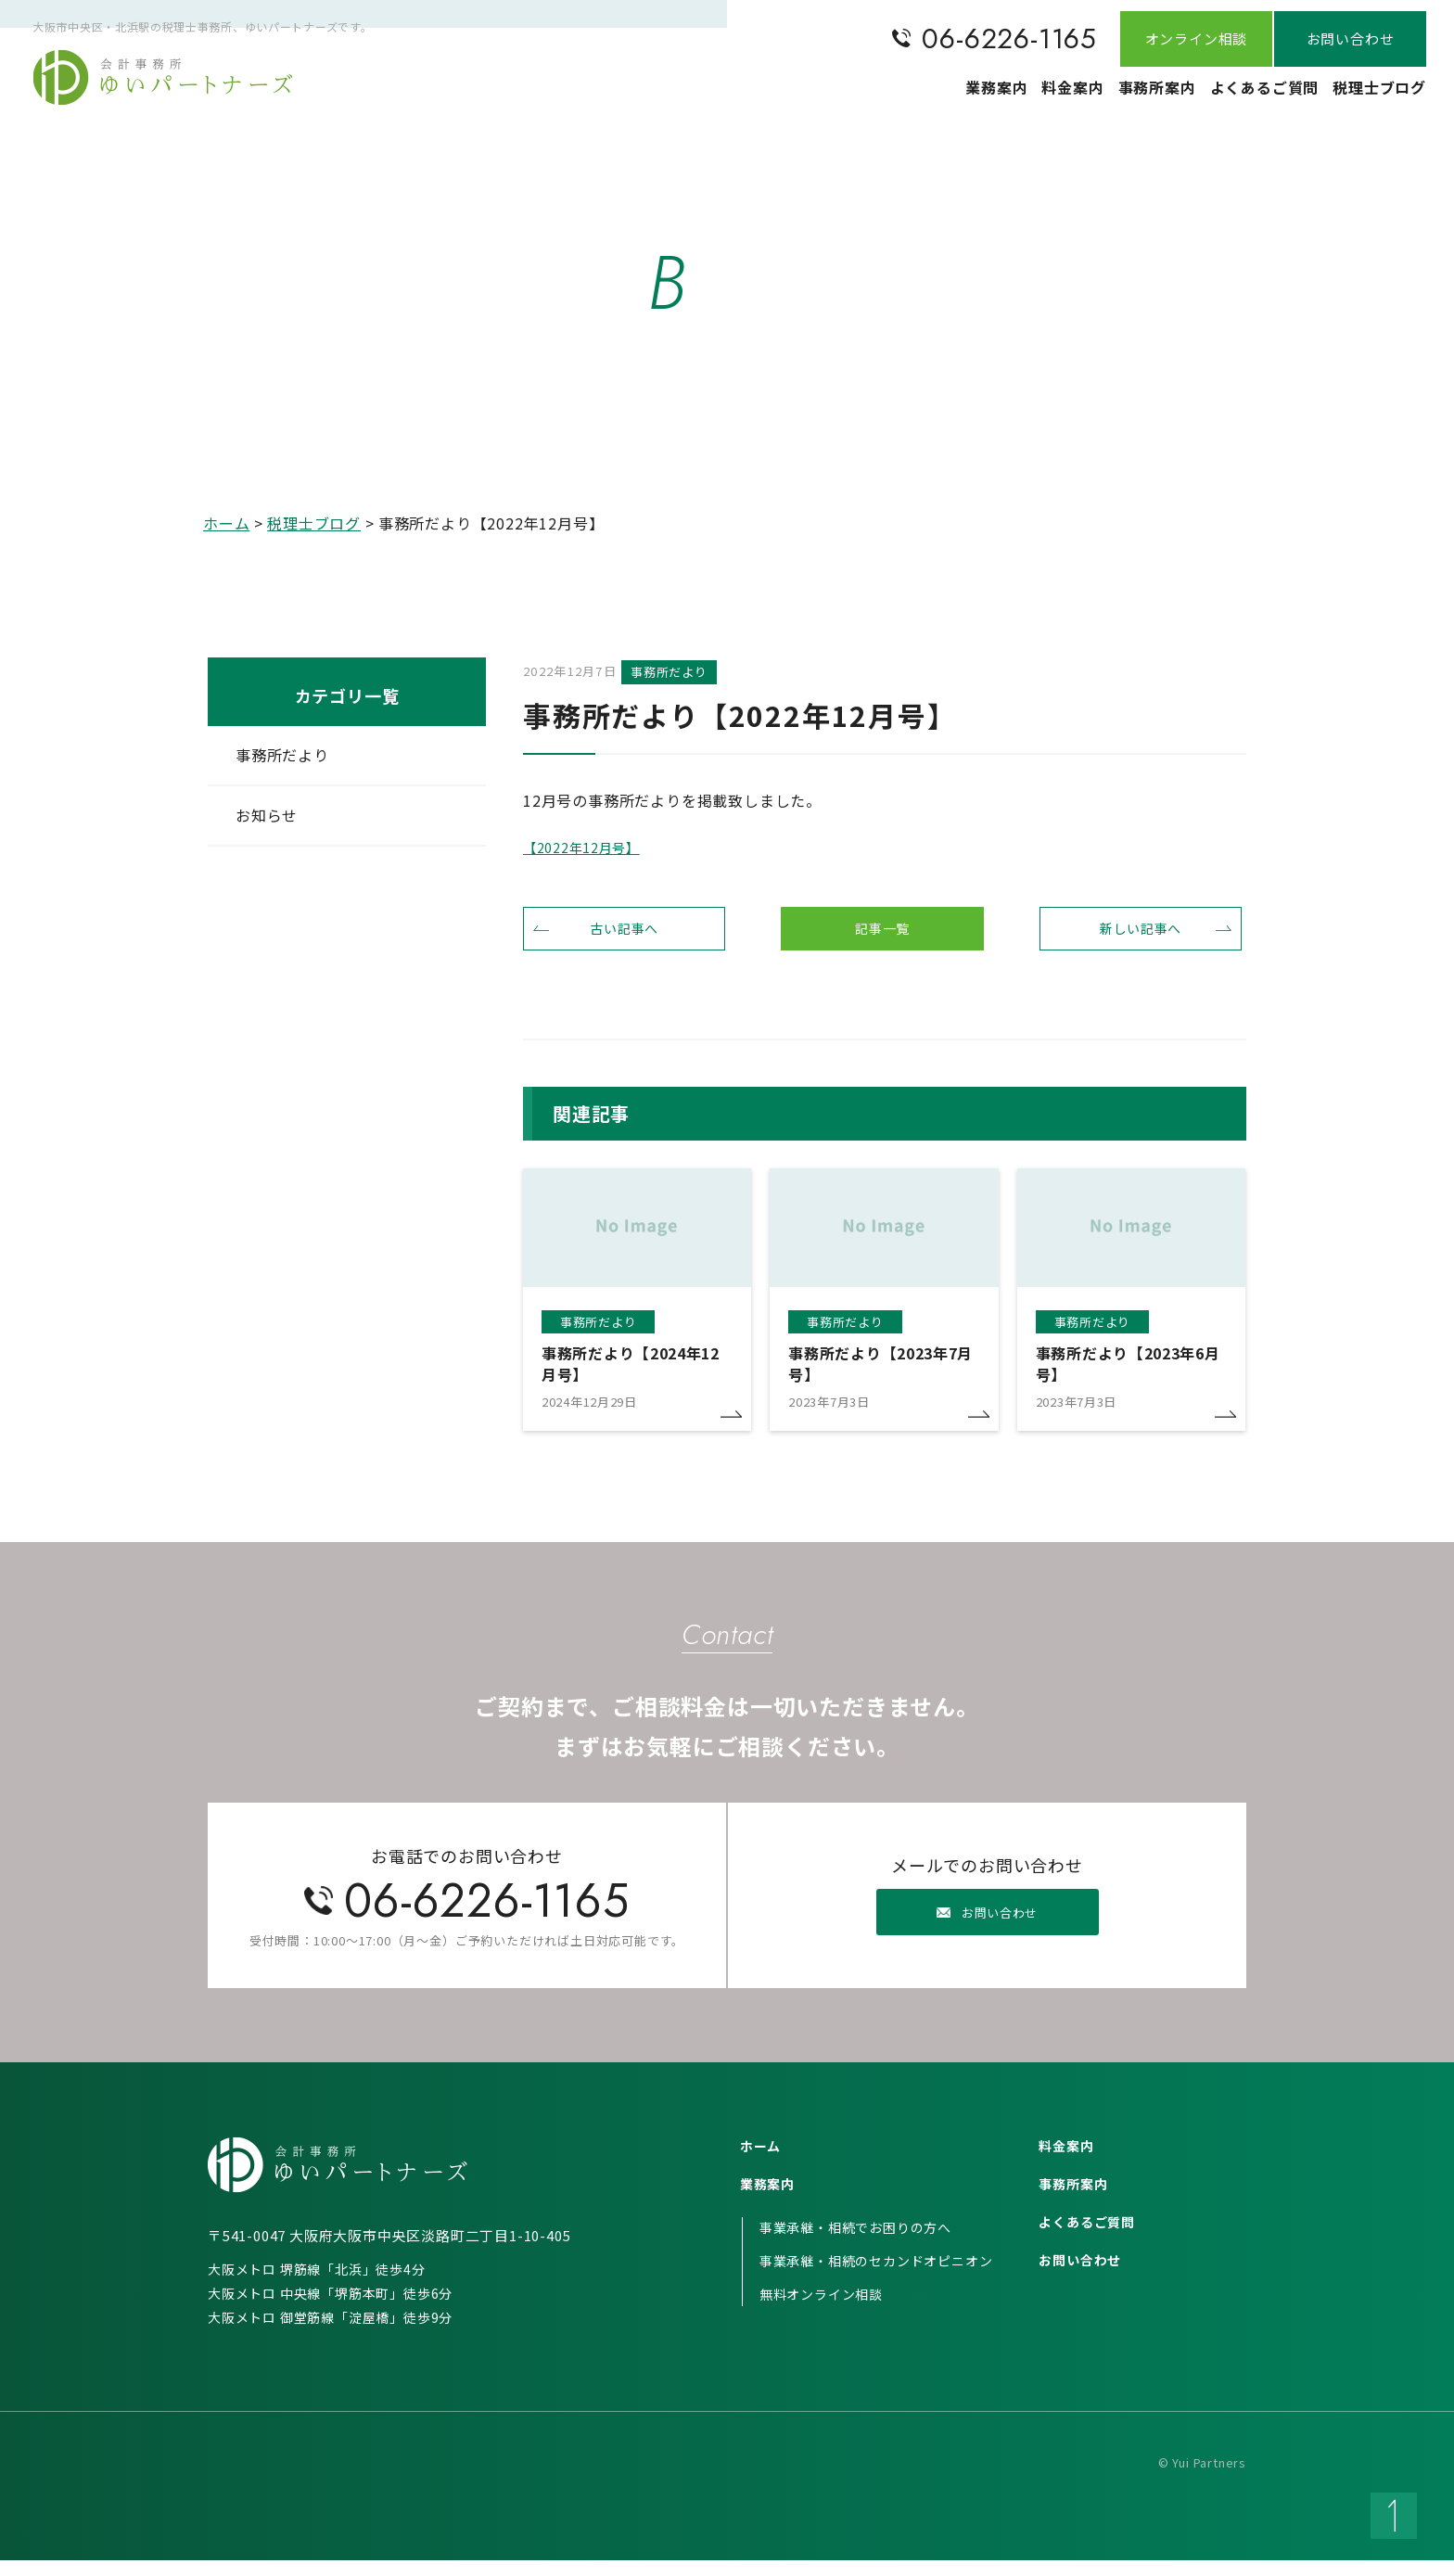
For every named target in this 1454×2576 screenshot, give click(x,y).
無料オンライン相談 (821, 2310)
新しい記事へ (1141, 937)
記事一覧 (882, 937)
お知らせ (267, 815)
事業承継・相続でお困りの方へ (855, 2243)
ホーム (226, 523)
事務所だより (282, 755)
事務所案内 (1116, 98)
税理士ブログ (1371, 98)
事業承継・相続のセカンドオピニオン (876, 2276)
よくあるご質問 (1240, 98)
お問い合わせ (1080, 2275)
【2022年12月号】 (589, 849)
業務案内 (918, 98)
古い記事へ (624, 937)
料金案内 (1013, 98)
